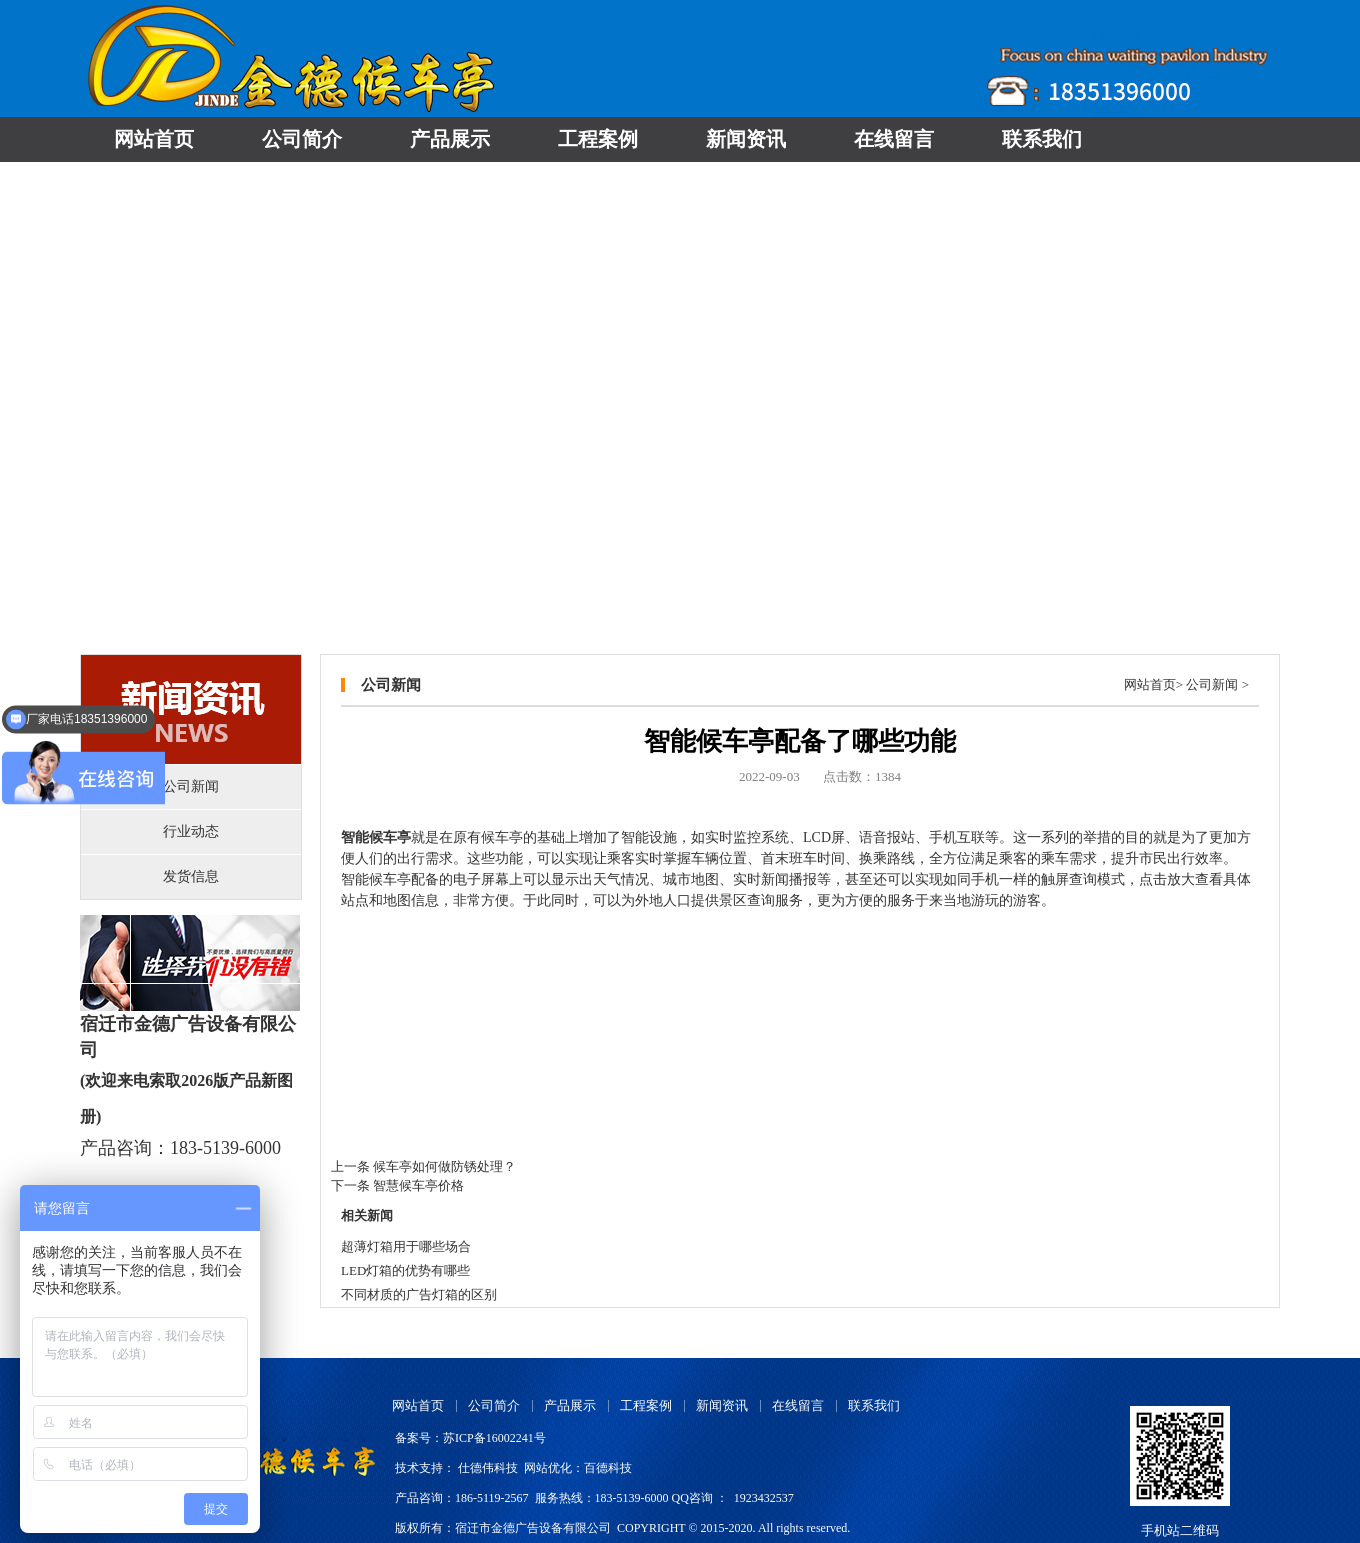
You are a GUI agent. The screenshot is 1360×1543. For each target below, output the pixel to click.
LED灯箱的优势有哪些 (405, 1270)
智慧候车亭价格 (418, 1185)
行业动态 (191, 831)
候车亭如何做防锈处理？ (444, 1166)
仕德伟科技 (488, 1468)
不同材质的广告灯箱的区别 (419, 1294)
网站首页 (1150, 684)
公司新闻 (1212, 684)
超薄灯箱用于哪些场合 (406, 1246)
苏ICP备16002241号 (494, 1438)
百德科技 (608, 1468)
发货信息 (191, 876)
